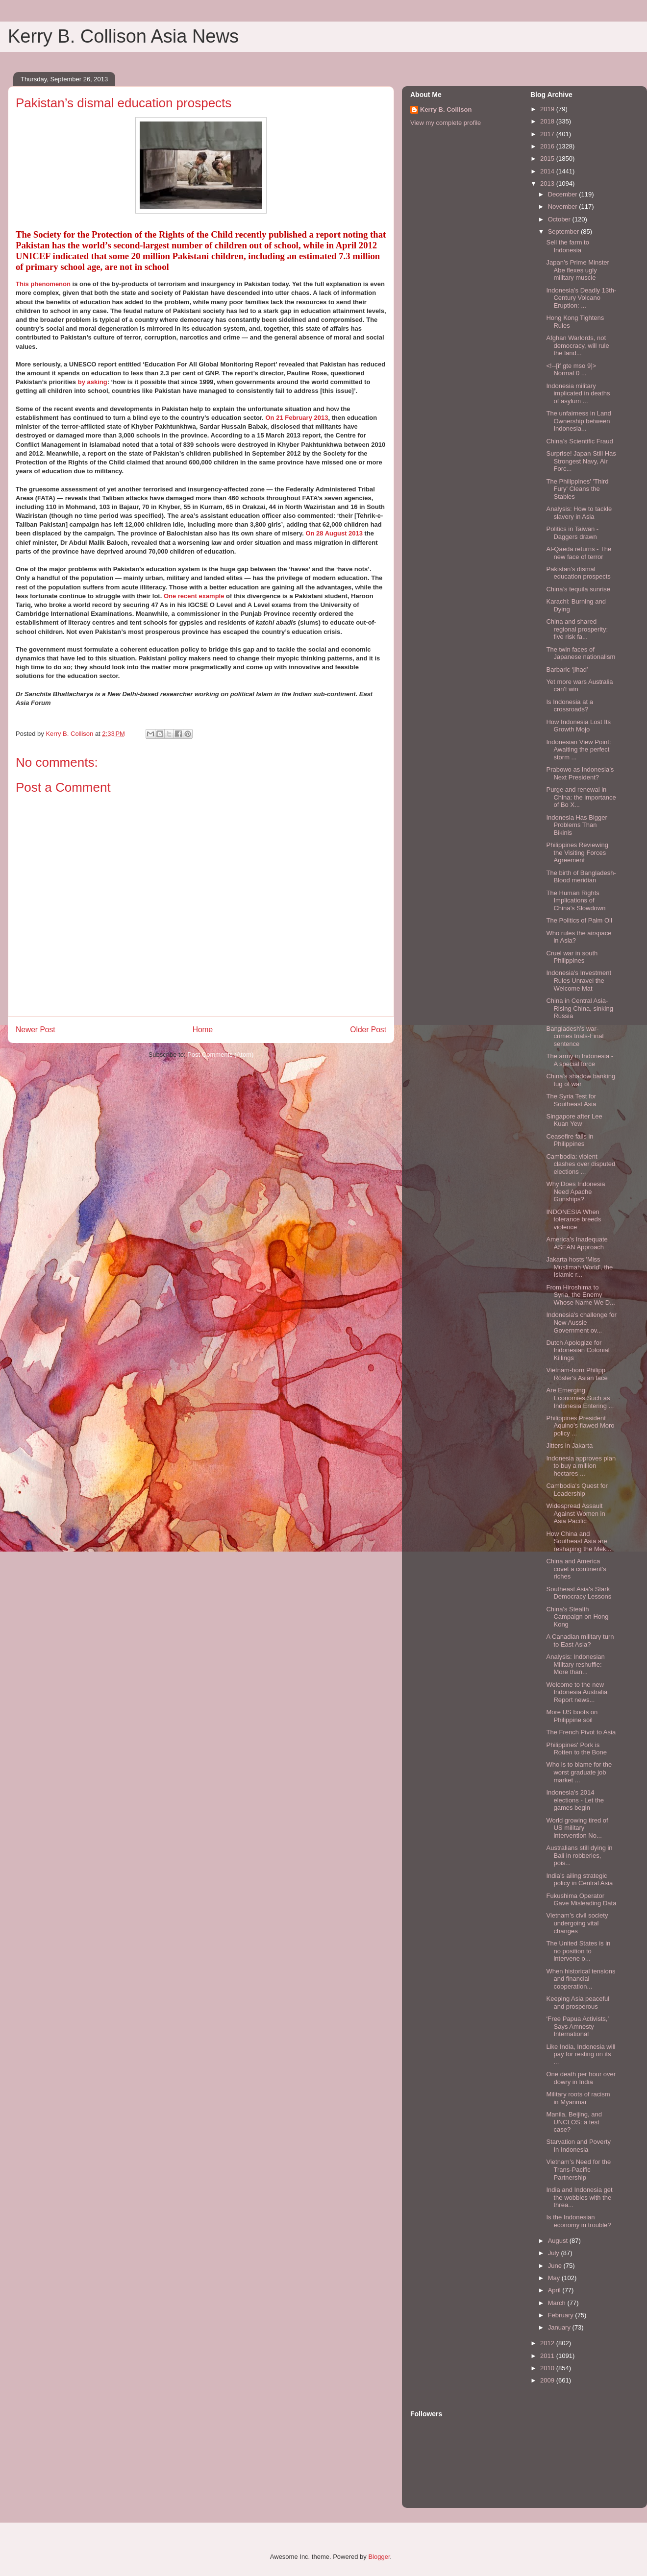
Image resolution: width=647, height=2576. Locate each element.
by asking (92, 382)
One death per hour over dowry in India (581, 2078)
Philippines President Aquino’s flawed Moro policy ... (580, 1425)
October (560, 219)
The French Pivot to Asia (581, 1732)
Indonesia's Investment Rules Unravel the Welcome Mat (578, 980)
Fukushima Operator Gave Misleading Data (581, 1899)
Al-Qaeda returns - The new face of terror (578, 552)
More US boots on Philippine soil (571, 1716)
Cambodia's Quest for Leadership (576, 1489)
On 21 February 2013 (297, 417)
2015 (548, 158)
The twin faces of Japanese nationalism (580, 653)
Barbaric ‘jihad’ (567, 669)
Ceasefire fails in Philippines (569, 1140)
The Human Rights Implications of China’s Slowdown (575, 900)
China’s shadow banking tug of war (580, 1080)
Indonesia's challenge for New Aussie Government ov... (581, 1322)
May (555, 2278)
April (555, 2290)
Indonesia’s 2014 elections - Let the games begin (575, 1800)
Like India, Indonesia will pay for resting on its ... (580, 2054)
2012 (548, 2343)
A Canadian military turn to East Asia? (580, 1640)
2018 (548, 121)
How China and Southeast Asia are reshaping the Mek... (578, 1541)
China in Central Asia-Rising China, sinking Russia (579, 1008)
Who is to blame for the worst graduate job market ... (579, 1772)
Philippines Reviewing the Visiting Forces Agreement (577, 852)
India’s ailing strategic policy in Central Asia (579, 1879)
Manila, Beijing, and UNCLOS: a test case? (573, 2122)
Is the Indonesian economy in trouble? (578, 2221)
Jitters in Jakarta (569, 1445)
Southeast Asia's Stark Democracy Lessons (578, 1593)
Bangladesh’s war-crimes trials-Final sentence (574, 1036)
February (561, 2315)
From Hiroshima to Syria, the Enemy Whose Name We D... (580, 1295)
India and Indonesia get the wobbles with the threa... (579, 2197)
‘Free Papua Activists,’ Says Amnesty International (577, 2026)
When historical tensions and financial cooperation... (580, 1979)
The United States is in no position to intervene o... (578, 1951)
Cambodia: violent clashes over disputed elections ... (580, 1164)
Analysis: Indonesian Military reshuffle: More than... (575, 1664)
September (564, 231)
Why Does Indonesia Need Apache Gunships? (575, 1191)
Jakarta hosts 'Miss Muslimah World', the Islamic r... (579, 1267)
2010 (548, 2368)
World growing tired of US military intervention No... (577, 1828)
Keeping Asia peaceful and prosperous (577, 2002)
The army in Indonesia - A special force (579, 1060)
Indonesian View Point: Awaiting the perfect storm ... (578, 749)
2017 (548, 134)
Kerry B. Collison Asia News (123, 36)
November (563, 206)
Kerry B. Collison (446, 109)
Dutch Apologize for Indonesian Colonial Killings (577, 1350)
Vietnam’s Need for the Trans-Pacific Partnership (578, 2169)
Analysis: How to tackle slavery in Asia (579, 512)
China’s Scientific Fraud (579, 441)
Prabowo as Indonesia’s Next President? (580, 773)
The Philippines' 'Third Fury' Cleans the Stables (577, 489)
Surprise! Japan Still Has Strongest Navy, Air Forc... (581, 461)
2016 (548, 146)
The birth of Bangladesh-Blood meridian (581, 876)
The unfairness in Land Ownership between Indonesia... (578, 421)
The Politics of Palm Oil (579, 920)
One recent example (194, 596)
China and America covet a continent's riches (576, 1568)
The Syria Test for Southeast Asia (571, 1100)
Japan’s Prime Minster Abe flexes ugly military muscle (577, 270)
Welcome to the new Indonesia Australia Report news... (576, 1692)
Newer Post (35, 1029)
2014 (548, 171)
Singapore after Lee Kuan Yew (574, 1120)
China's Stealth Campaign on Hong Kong (577, 1616)
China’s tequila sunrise (578, 589)
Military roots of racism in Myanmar (578, 2098)
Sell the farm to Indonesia (567, 246)
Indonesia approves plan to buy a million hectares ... (581, 1466)
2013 (548, 183)
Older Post (368, 1029)
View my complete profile (445, 122)
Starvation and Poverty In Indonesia (578, 2145)
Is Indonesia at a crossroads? (569, 705)
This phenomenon (43, 284)
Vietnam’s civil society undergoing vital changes (577, 1923)
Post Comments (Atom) (220, 1054)
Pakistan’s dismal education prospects (578, 573)
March (558, 2303)
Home (203, 1029)
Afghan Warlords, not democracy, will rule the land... (577, 345)
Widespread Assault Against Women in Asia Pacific (575, 1513)
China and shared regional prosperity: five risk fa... (577, 629)
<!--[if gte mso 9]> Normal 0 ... (571, 369)
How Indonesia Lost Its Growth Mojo (578, 725)
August (559, 2240)
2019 (548, 109)
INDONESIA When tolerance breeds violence (573, 1219)
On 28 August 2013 (334, 533)
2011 (548, 2355)
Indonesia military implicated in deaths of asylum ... (578, 393)
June (556, 2265)
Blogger (379, 2556)
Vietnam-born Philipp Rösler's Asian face (576, 1374)
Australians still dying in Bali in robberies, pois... (579, 1855)
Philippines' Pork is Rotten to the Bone (576, 1748)
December (563, 194)
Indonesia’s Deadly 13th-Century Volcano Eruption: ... (581, 298)
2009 (548, 2380)
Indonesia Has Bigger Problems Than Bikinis (576, 825)
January (560, 2327)
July (554, 2253)
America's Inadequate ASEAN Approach (576, 1243)
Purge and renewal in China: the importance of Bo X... (581, 797)
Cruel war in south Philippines (571, 957)
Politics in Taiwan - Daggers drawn (572, 532)
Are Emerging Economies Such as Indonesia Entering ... (580, 1397)
